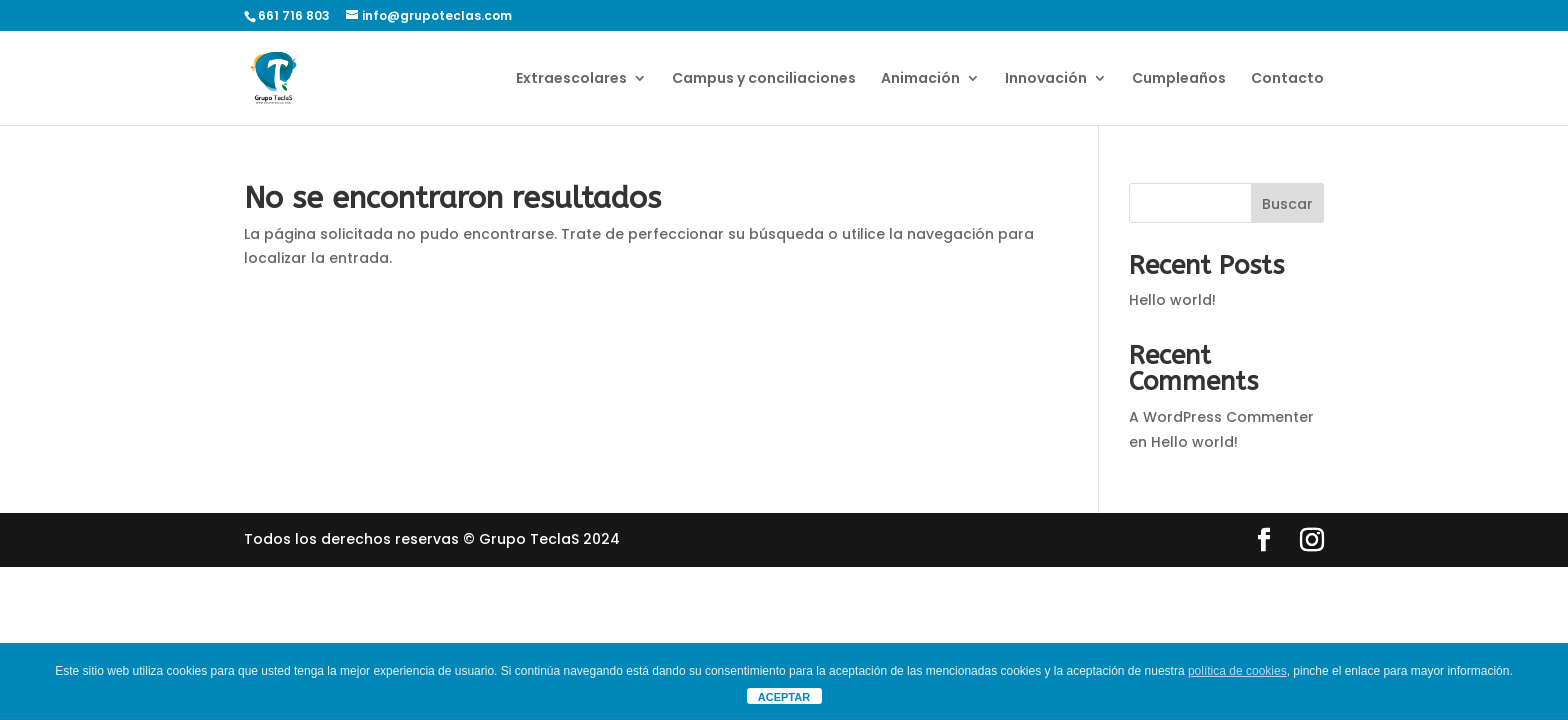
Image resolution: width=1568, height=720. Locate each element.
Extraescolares (571, 79)
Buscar (1287, 204)
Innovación (1046, 79)
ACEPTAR (784, 697)
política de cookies (1237, 671)
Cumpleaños (1179, 79)
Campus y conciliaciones (764, 79)
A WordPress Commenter (1221, 417)
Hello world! (1172, 300)
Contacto (1287, 79)
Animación (920, 79)
